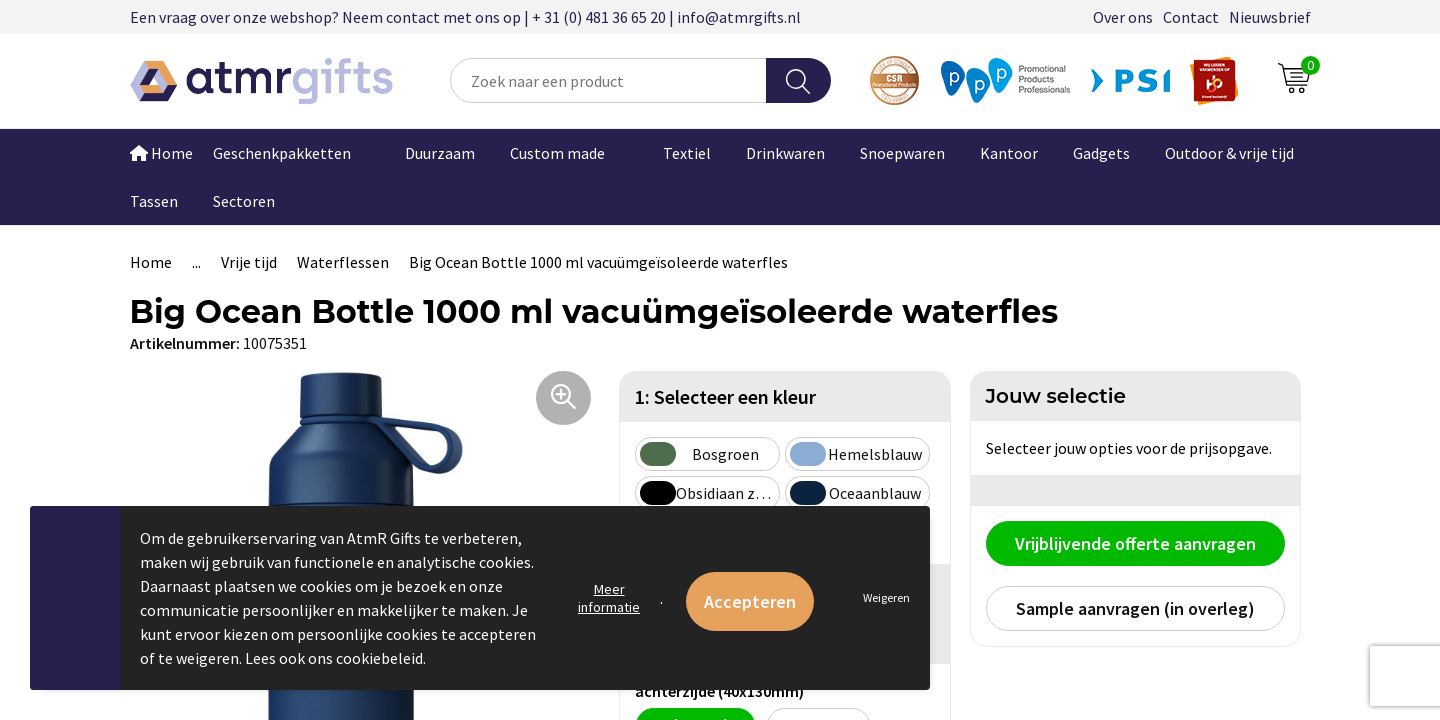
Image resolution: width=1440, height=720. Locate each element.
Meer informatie (609, 598)
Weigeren (886, 597)
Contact (1191, 17)
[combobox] (608, 80)
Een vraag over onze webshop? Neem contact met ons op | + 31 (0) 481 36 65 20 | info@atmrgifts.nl (465, 17)
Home (161, 153)
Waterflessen (343, 262)
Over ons (1123, 17)
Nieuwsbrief (1270, 17)
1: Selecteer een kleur (725, 396)
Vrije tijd (249, 262)
